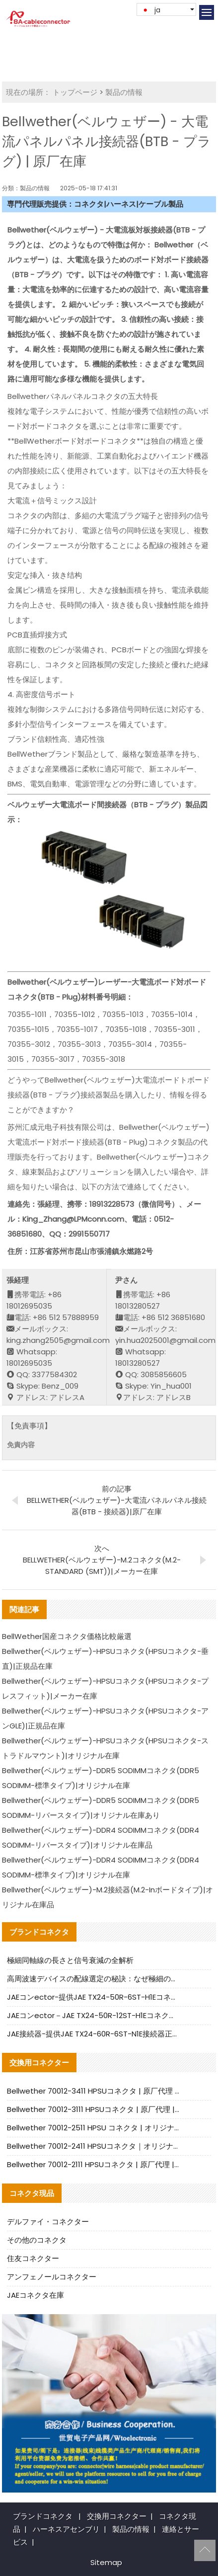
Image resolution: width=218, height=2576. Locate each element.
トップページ (75, 92)
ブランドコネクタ (43, 2516)
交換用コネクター (116, 2516)
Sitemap (106, 2562)
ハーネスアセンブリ (66, 2529)
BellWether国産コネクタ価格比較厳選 (67, 1636)
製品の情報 (124, 92)
